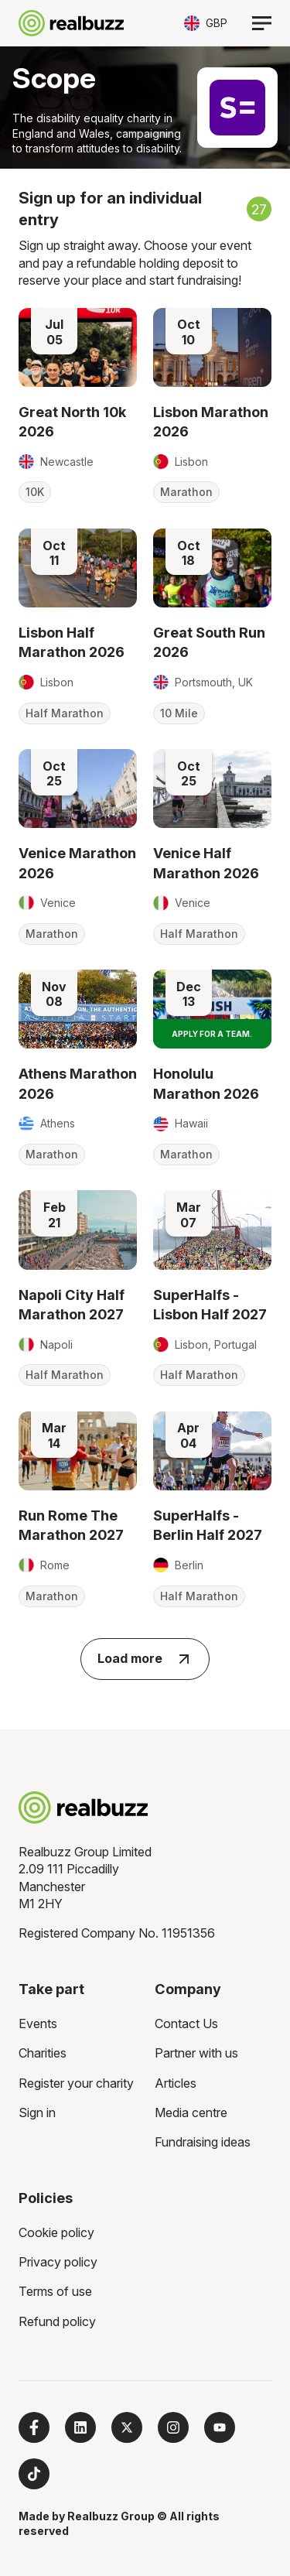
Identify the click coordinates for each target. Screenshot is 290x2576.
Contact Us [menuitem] (186, 2023)
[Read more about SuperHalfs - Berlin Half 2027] (212, 1450)
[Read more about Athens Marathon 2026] (78, 1009)
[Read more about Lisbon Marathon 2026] (212, 347)
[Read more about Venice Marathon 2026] (78, 788)
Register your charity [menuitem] (76, 2083)
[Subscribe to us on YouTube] (219, 2427)
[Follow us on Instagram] (173, 2427)
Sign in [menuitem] (37, 2112)
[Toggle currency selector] (206, 23)
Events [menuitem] (38, 2023)
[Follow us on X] (126, 2427)
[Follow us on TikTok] (34, 2473)
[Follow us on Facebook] (34, 2427)
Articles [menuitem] (175, 2083)
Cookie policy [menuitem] (56, 2232)
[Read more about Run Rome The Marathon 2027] (78, 1450)
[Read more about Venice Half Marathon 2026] (212, 788)
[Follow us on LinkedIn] (80, 2427)
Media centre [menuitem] (191, 2112)
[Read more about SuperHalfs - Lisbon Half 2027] (212, 1229)
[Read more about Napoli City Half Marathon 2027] (78, 1229)
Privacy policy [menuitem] (58, 2262)
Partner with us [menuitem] (196, 2053)
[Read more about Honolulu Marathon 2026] (212, 1009)
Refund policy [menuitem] (57, 2321)
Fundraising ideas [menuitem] (203, 2142)
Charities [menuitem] (43, 2053)
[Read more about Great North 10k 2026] (78, 347)
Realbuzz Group (111, 2516)
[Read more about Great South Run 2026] (212, 568)
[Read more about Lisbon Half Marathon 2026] (78, 568)
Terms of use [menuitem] (55, 2291)
